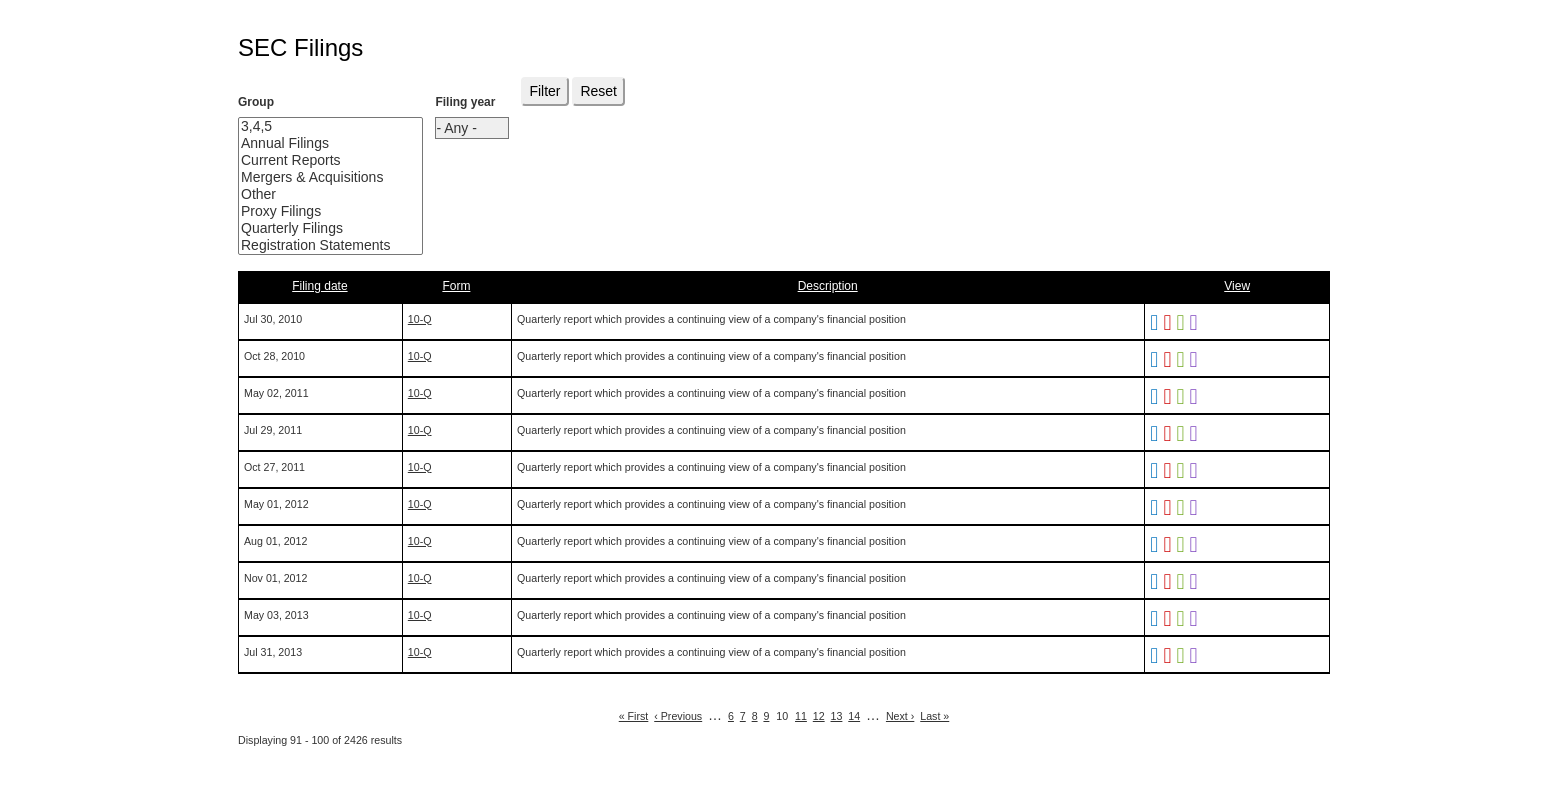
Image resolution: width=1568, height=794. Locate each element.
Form (456, 286)
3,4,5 (315, 126)
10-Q (420, 319)
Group (256, 102)
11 (801, 716)
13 (837, 716)
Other (315, 194)
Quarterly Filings (315, 228)
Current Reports (315, 160)
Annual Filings (315, 143)
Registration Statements (315, 245)
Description (828, 286)
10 (782, 716)
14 (854, 716)
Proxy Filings (315, 211)
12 (819, 716)
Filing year (465, 102)
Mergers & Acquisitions (315, 177)
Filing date (319, 286)
